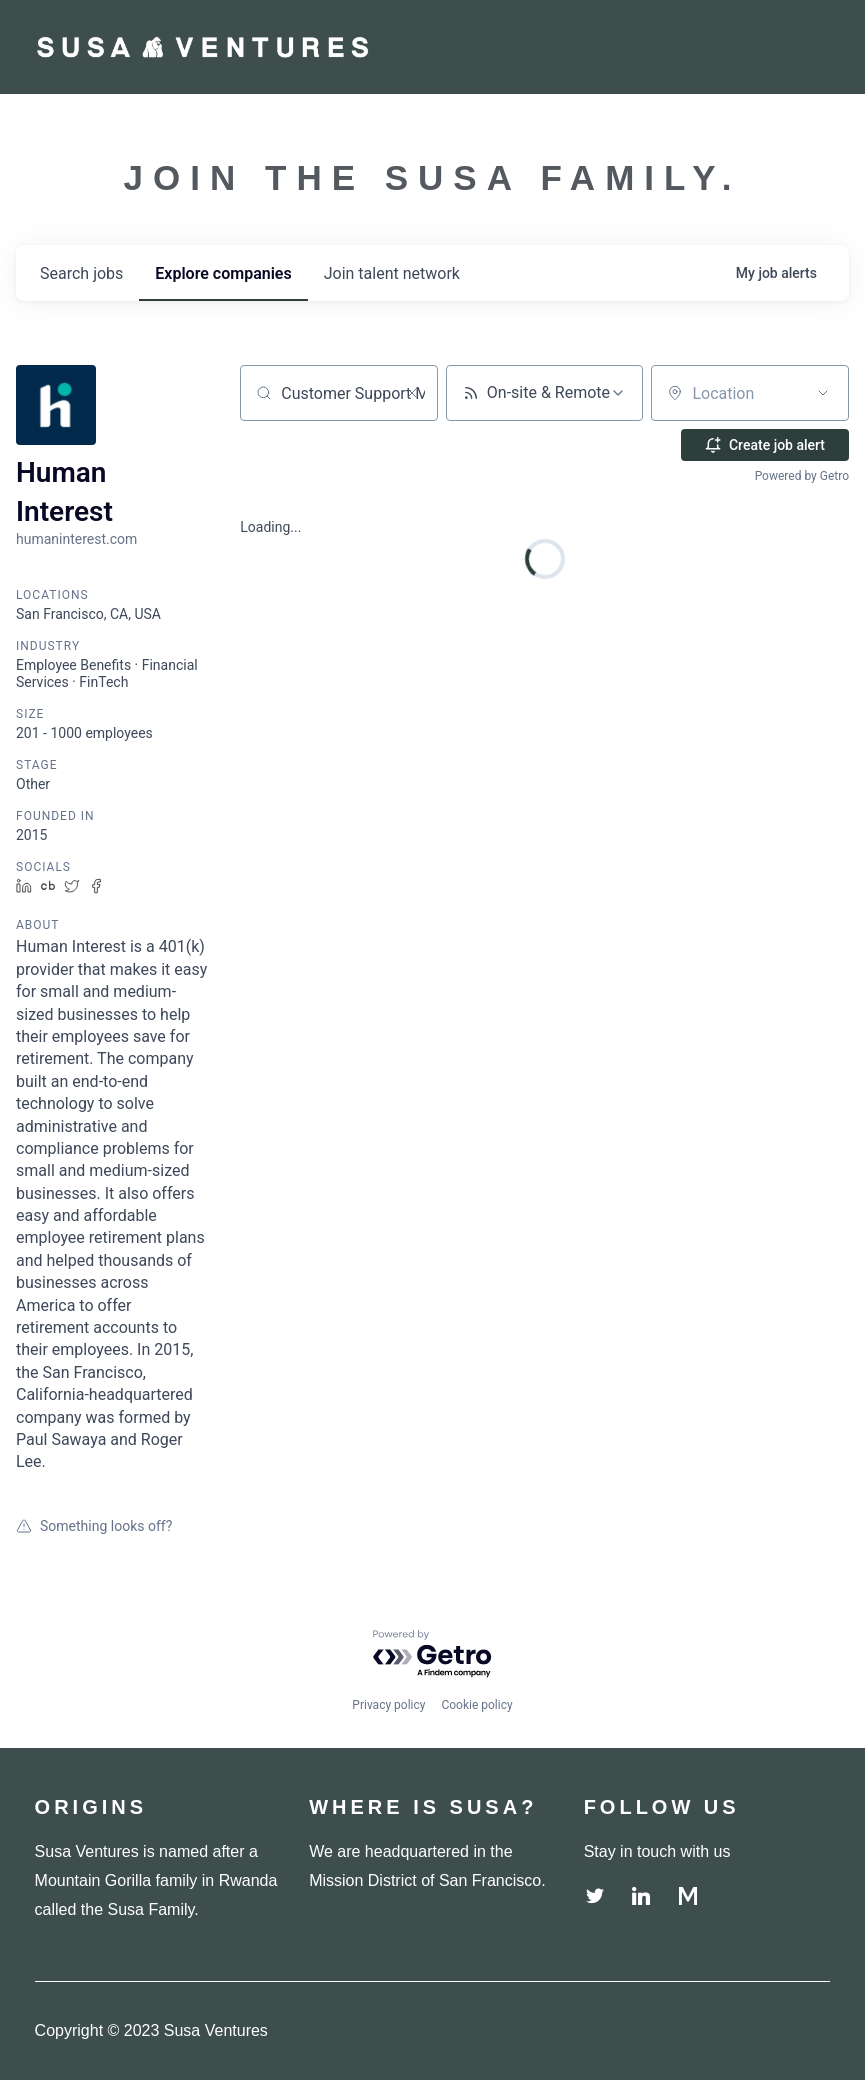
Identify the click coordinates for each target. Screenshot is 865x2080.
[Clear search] (412, 393)
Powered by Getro (802, 476)
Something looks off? (94, 1526)
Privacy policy (388, 1705)
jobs (81, 273)
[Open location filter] (823, 393)
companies (223, 273)
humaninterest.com (76, 539)
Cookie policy (476, 1705)
